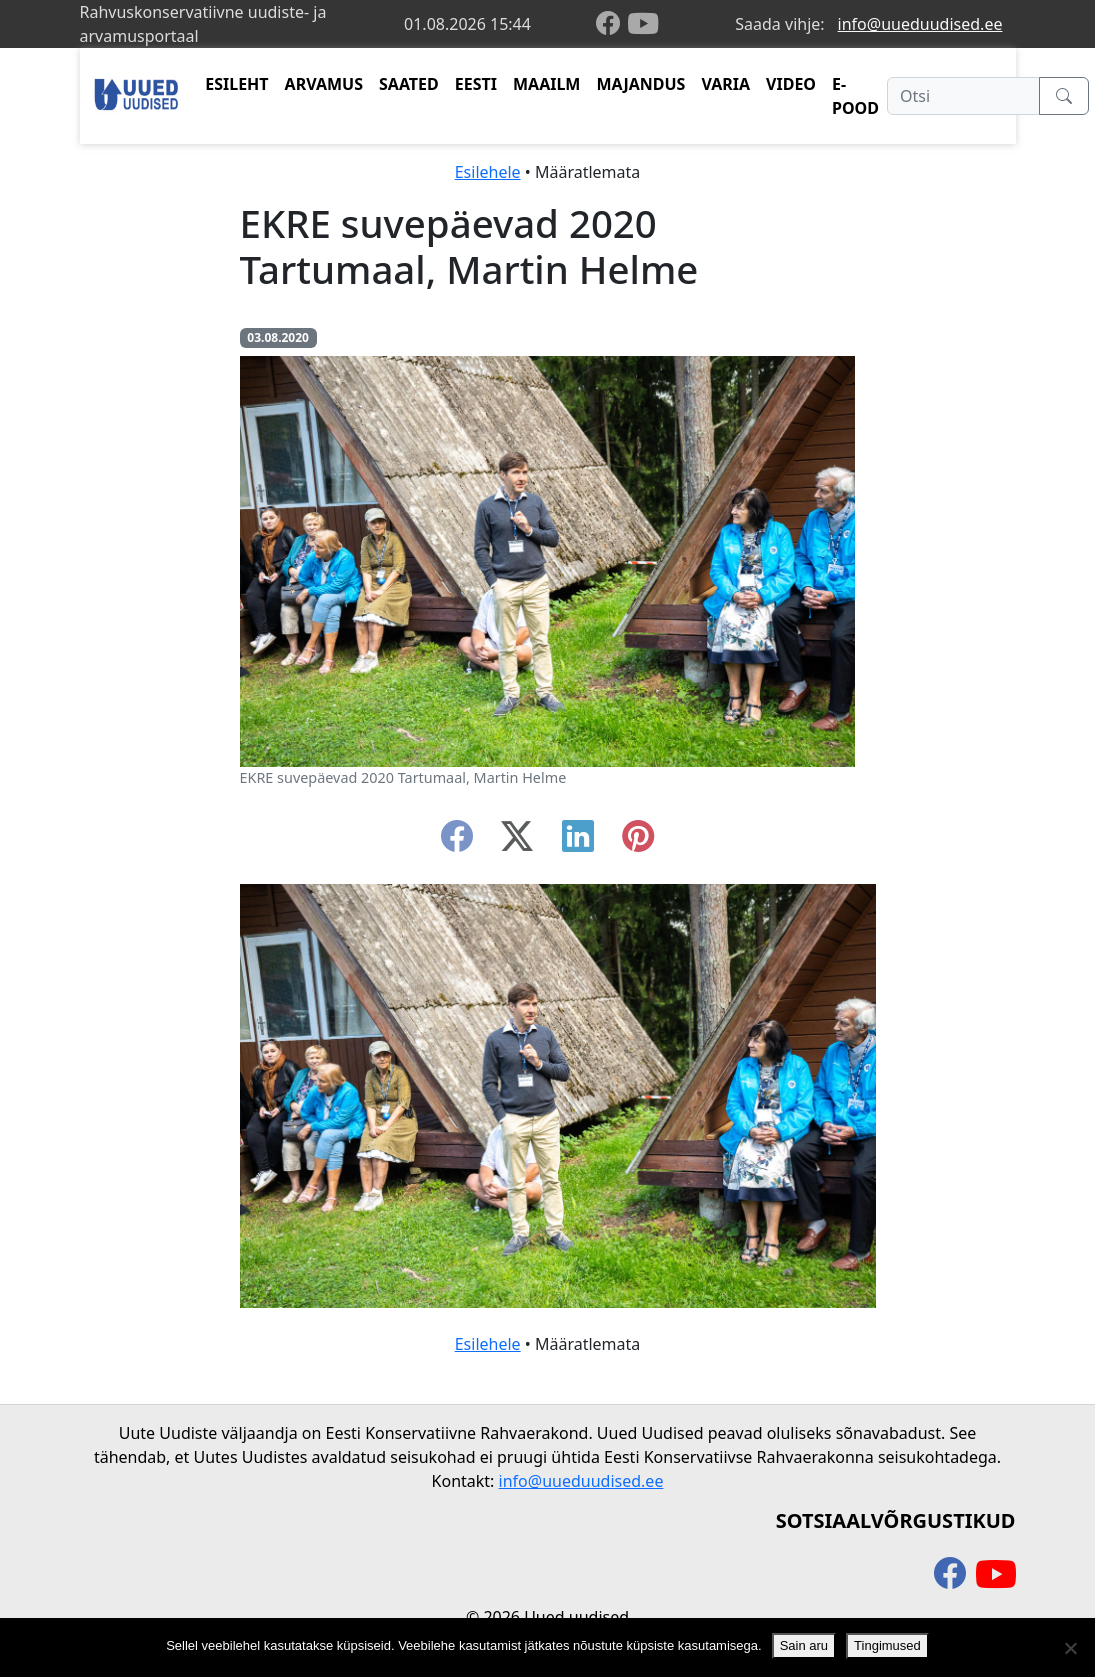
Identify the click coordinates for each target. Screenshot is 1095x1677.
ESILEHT (236, 84)
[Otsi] (963, 96)
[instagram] (638, 842)
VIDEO (791, 84)
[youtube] (643, 24)
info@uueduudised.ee (920, 24)
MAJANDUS (640, 84)
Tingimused (887, 1645)
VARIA (725, 84)
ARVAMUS (324, 84)
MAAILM (547, 84)
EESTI (476, 84)
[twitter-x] (517, 842)
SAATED (409, 84)
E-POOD (855, 96)
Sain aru (804, 1645)
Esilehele (488, 172)
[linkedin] (578, 842)
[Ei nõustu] (1070, 1648)
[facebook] (612, 24)
